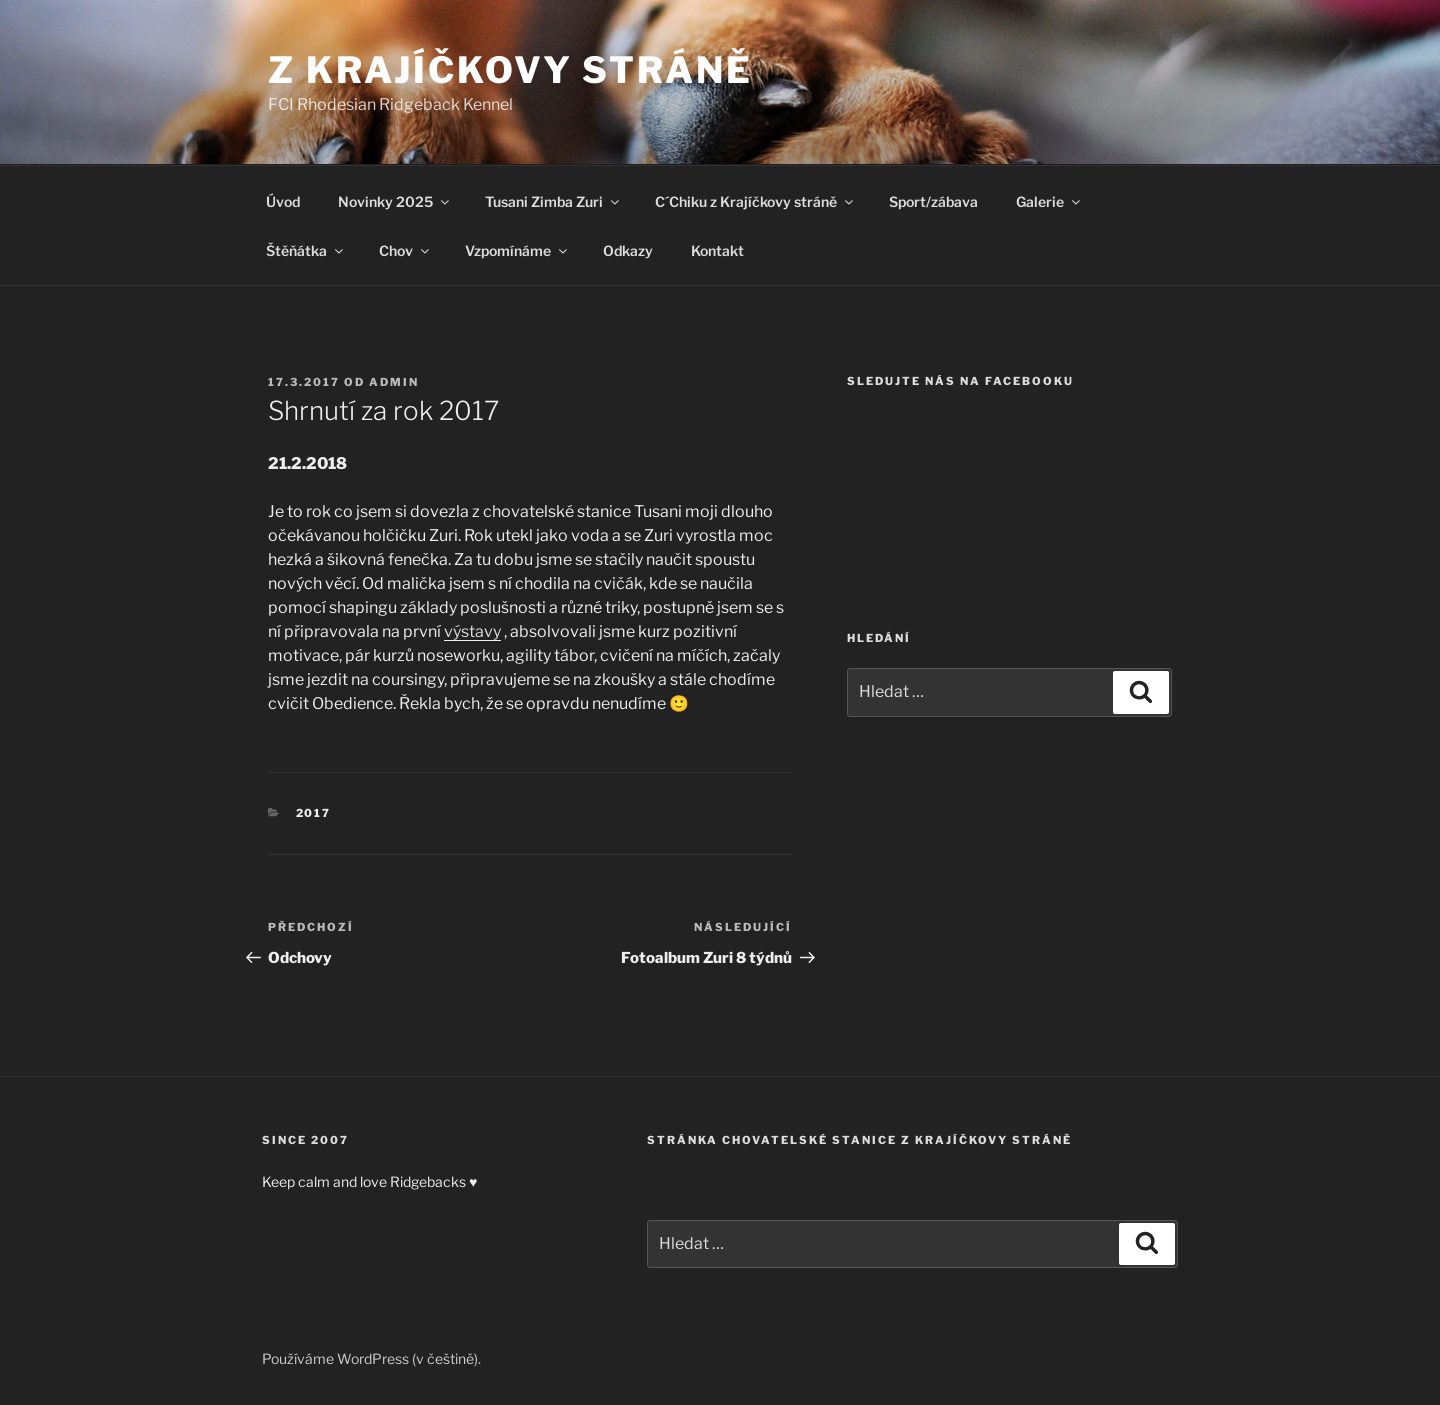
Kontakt (717, 250)
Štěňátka (306, 250)
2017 (314, 813)
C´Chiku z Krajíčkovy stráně (755, 201)
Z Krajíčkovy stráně (510, 70)
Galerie (1049, 201)
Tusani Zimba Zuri (553, 201)
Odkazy (628, 250)
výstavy (472, 631)
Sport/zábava (933, 201)
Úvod (283, 201)
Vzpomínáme (517, 250)
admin (394, 382)
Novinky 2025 (395, 201)
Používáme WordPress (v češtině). (371, 1358)
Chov (405, 250)
